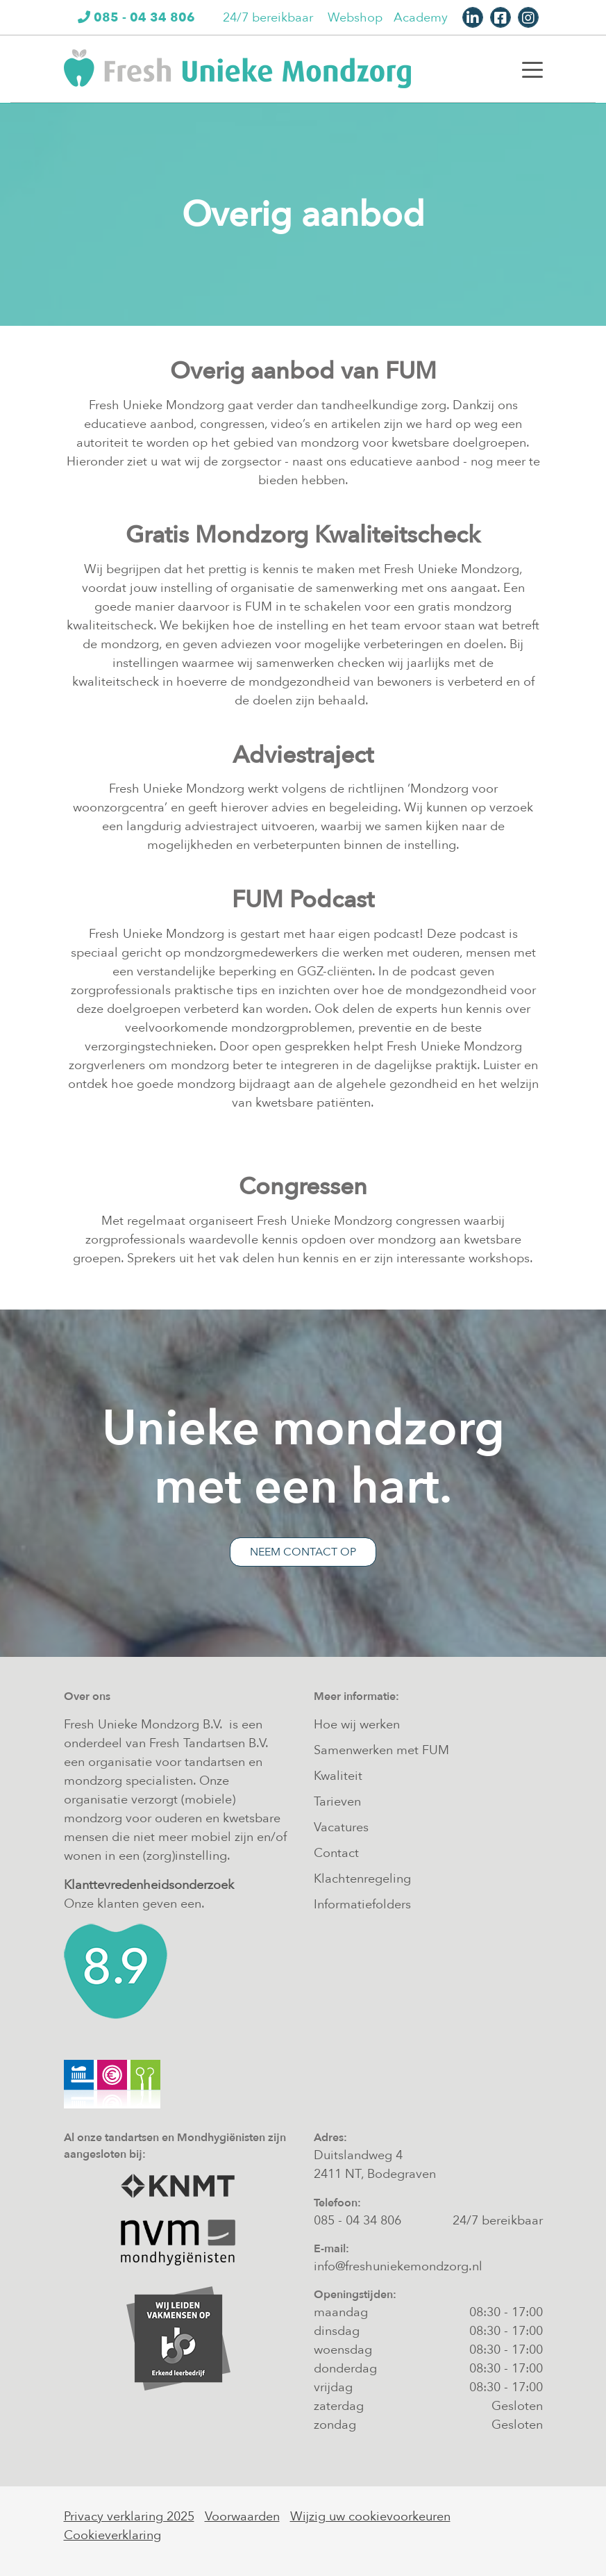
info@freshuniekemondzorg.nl (398, 2266)
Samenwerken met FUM (381, 1750)
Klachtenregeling (362, 1879)
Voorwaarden (242, 2516)
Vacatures (341, 1827)
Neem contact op (303, 1552)
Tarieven (337, 1801)
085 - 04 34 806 (357, 2220)
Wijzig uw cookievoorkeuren (370, 2516)
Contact (336, 1853)
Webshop (355, 17)
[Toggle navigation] (532, 68)
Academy (421, 17)
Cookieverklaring (112, 2535)
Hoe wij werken (357, 1724)
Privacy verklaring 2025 (129, 2516)
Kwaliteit (338, 1776)
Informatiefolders (362, 1904)
